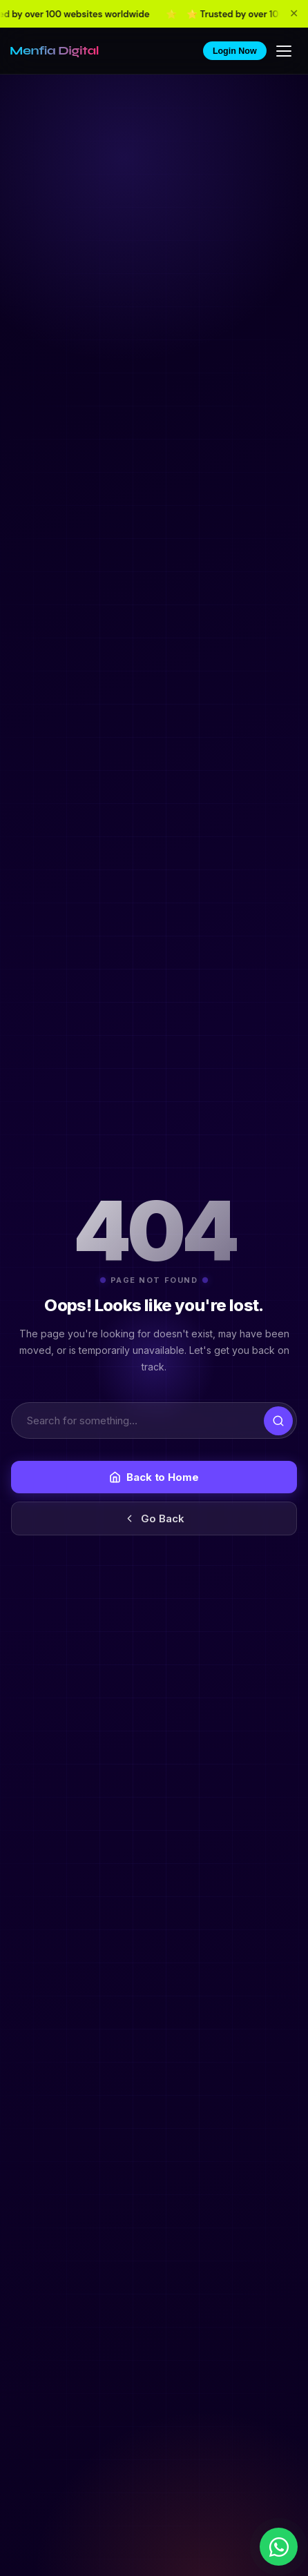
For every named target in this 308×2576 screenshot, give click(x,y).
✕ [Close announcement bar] (293, 13)
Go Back (154, 1518)
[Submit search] (278, 1420)
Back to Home (153, 1477)
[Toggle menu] (284, 51)
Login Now (235, 51)
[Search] (154, 1420)
